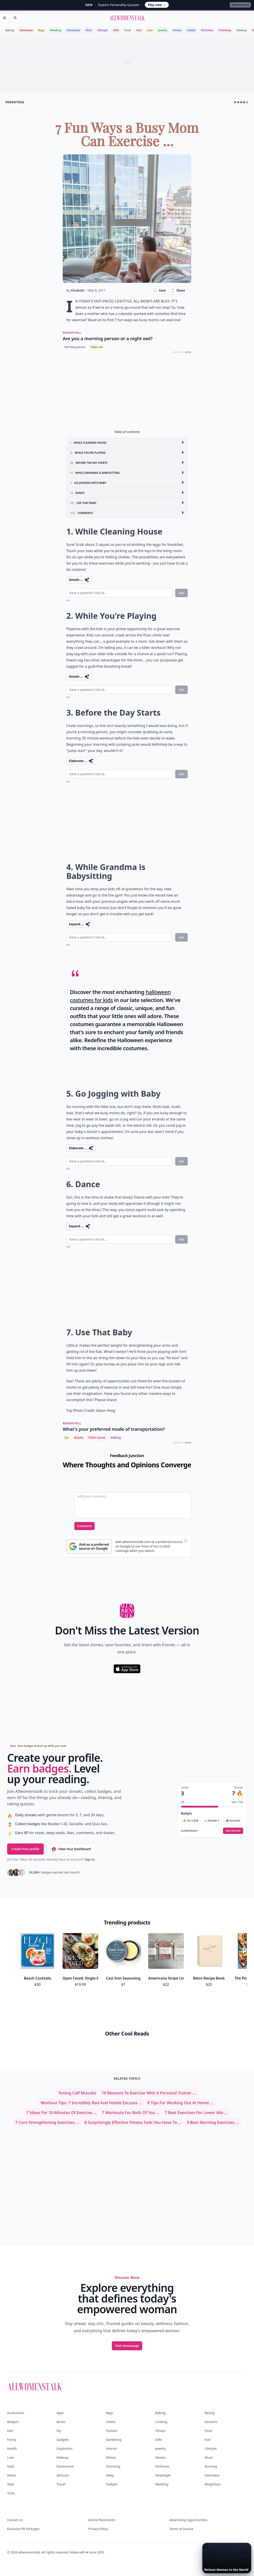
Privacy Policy (98, 2529)
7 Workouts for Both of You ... (131, 2112)
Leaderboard (189, 1831)
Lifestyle (102, 30)
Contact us (15, 2520)
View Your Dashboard (71, 1849)
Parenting (225, 30)
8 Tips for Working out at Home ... (180, 2102)
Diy (58, 2431)
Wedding (55, 30)
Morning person (75, 347)
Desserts (211, 2422)
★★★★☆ (241, 102)
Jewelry (162, 30)
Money (111, 2457)
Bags (41, 30)
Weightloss (213, 2484)
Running (211, 2466)
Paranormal (65, 2466)
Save (159, 290)
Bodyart (13, 2422)
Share (178, 290)
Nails (10, 2466)
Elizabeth (77, 290)
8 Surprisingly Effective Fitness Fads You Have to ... (132, 2122)
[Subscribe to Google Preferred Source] (89, 1546)
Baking (9, 30)
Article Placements (101, 2520)
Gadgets (62, 2439)
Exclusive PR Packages (23, 2529)
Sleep (110, 2475)
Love (150, 30)
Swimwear (26, 30)
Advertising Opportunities (188, 2520)
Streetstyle (73, 30)
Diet (10, 2431)
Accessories (15, 2413)
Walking (115, 1437)
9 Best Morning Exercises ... (213, 2122)
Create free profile (25, 1849)
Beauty (210, 2413)
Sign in (90, 1859)
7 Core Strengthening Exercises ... (47, 2122)
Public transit (96, 1437)
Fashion (111, 2431)
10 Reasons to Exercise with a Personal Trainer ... (149, 2093)
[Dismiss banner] (185, 1541)
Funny (11, 2439)
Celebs (191, 30)
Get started (233, 1831)
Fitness (177, 30)
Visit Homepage (127, 2346)
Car (67, 1437)
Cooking (161, 2422)
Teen (88, 30)
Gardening (113, 2439)
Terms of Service (181, 2529)
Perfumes (207, 30)
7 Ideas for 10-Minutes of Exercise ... (61, 2112)
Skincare (62, 2475)
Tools (11, 2493)
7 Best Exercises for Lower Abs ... (196, 2112)
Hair (138, 30)
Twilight (111, 2484)
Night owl (96, 347)
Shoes (11, 2475)
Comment (84, 1526)
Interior (111, 2448)
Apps (60, 2413)
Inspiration (64, 2448)
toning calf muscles (77, 2093)
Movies (160, 2457)
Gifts (116, 30)
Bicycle (78, 1437)
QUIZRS (188, 352)
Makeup (241, 30)
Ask (181, 593)
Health (12, 2448)
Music (209, 2457)
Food (127, 30)
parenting (14, 102)
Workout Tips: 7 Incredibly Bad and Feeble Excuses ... (91, 2102)
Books (60, 2422)
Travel (60, 2484)
